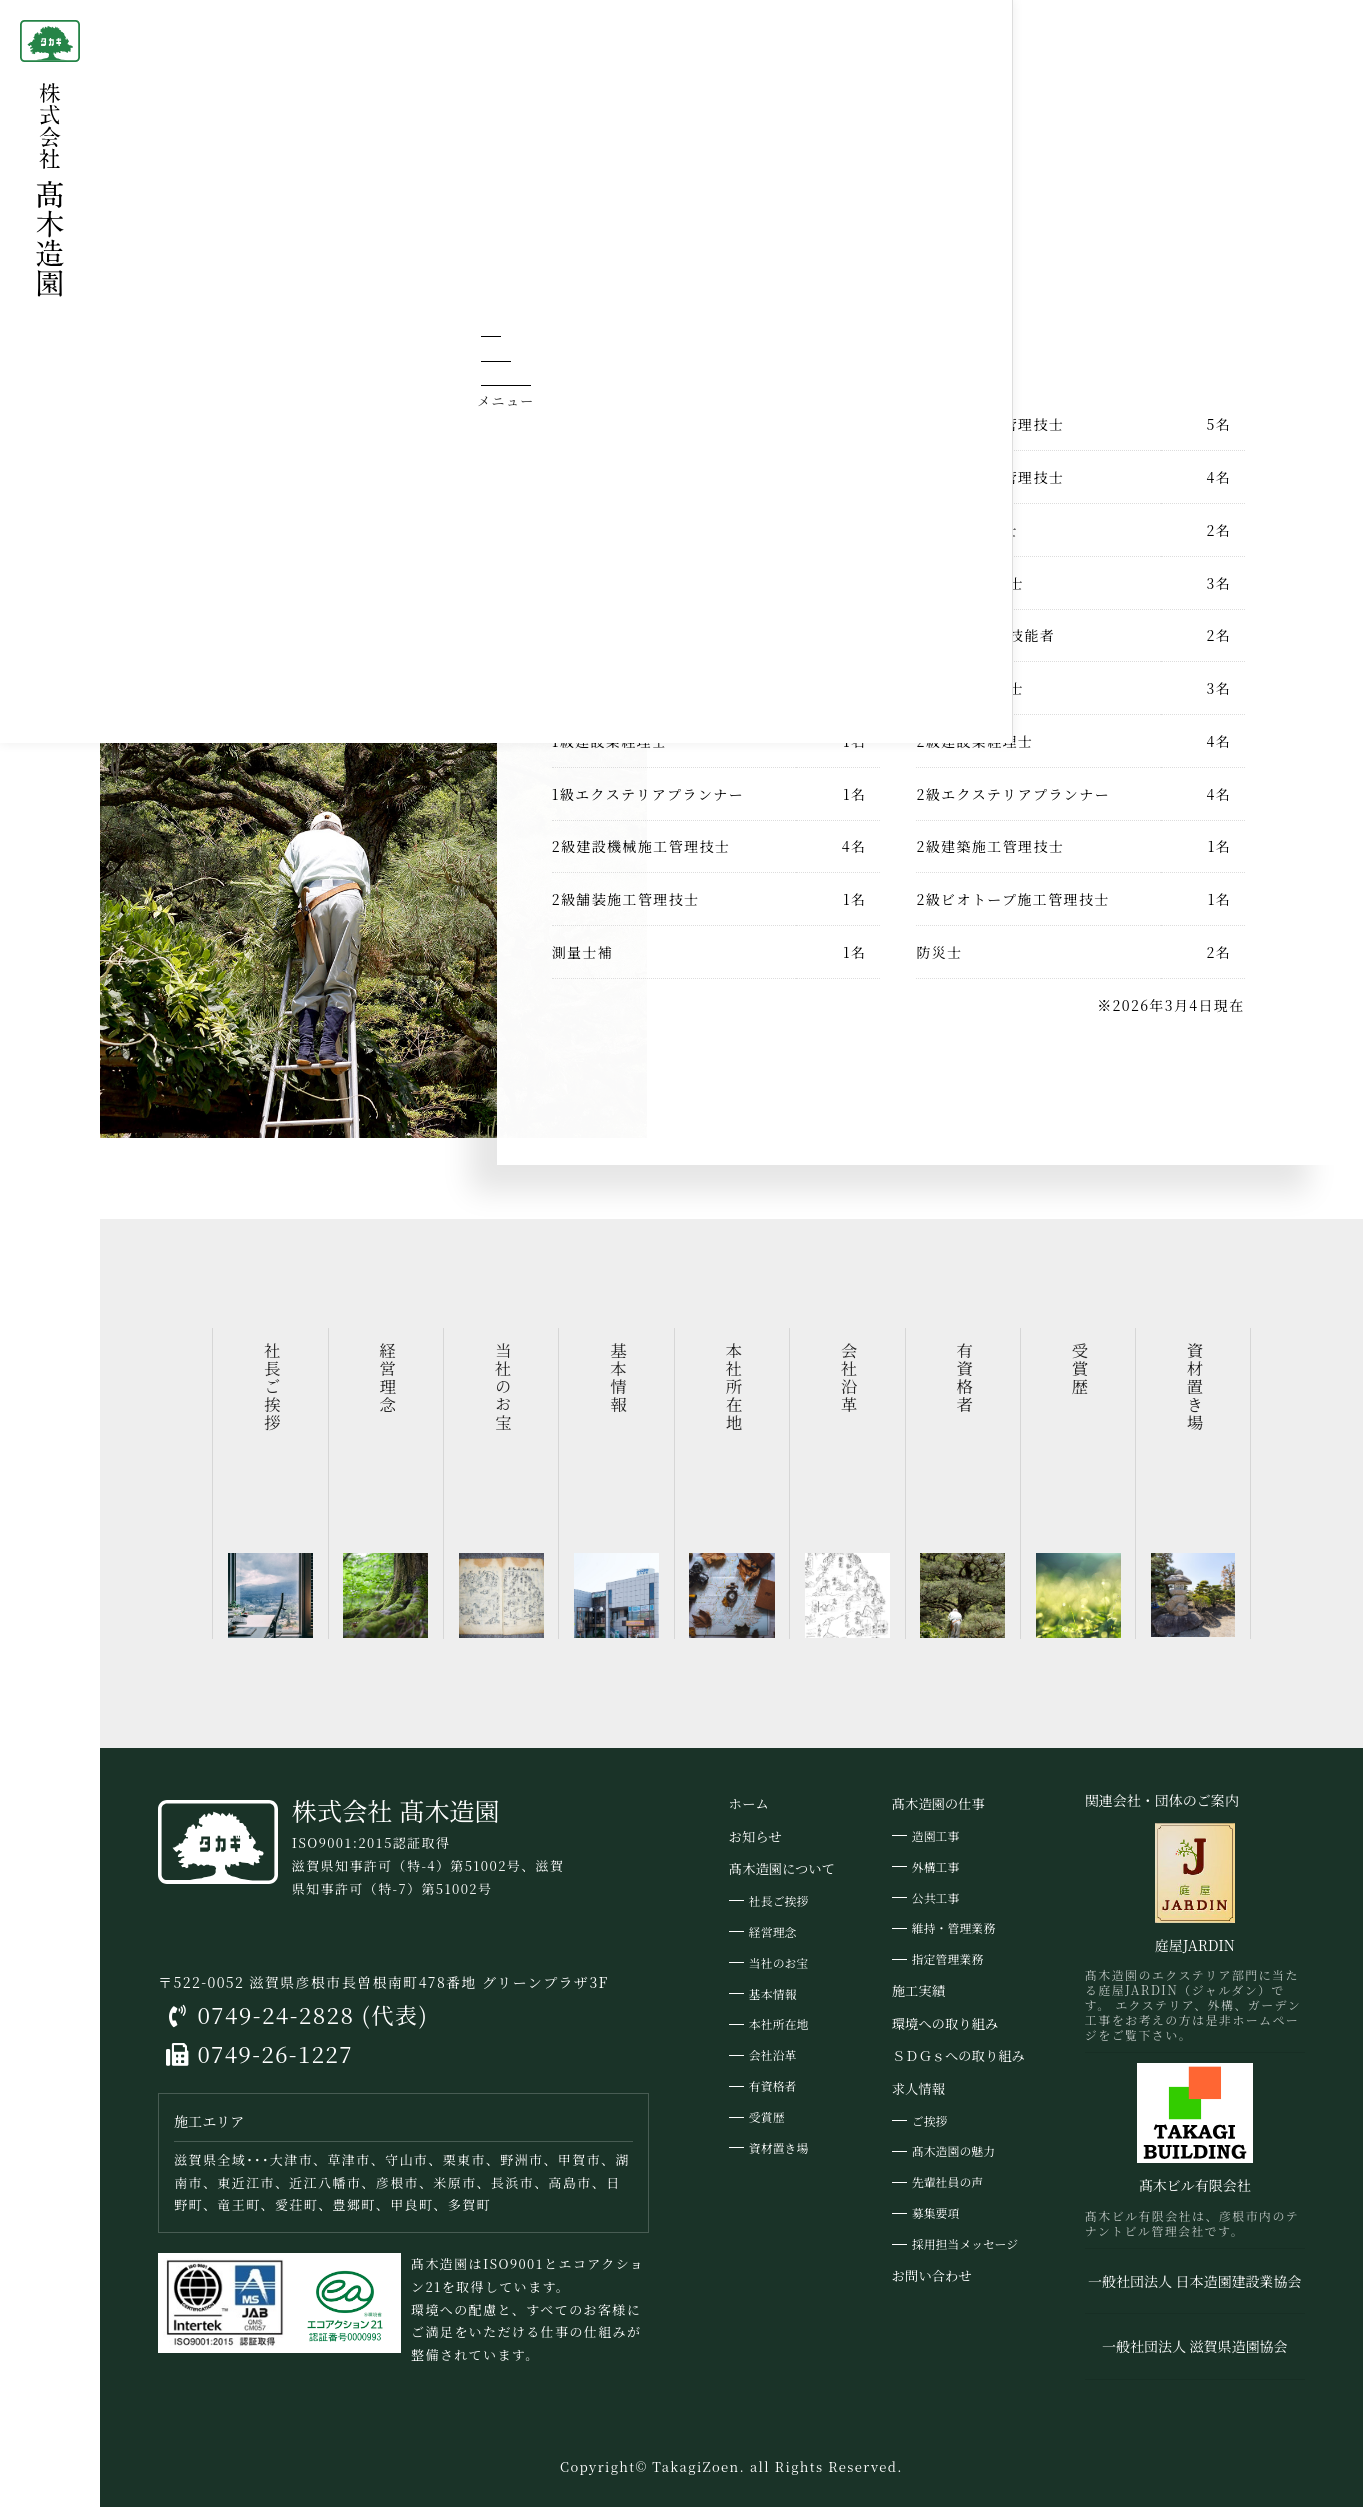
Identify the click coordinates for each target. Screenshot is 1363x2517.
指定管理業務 (947, 1970)
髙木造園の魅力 (953, 2162)
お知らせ (755, 1847)
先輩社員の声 (947, 2193)
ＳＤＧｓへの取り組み (958, 2067)
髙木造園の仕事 (938, 1815)
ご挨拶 (930, 2131)
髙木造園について (293, 29)
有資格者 (773, 2097)
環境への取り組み (945, 2034)
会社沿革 (773, 2066)
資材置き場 (778, 2159)
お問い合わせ (932, 2286)
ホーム (184, 29)
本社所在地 (778, 2035)
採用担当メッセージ (965, 2255)
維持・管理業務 (953, 1939)
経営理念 (773, 1942)
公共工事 (936, 1908)
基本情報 (773, 2004)
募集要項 (936, 2224)
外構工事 (936, 1877)
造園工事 (936, 1846)
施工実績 (918, 2002)
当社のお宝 (778, 1973)
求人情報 (918, 2100)
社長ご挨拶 (778, 1912)
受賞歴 (767, 2128)
